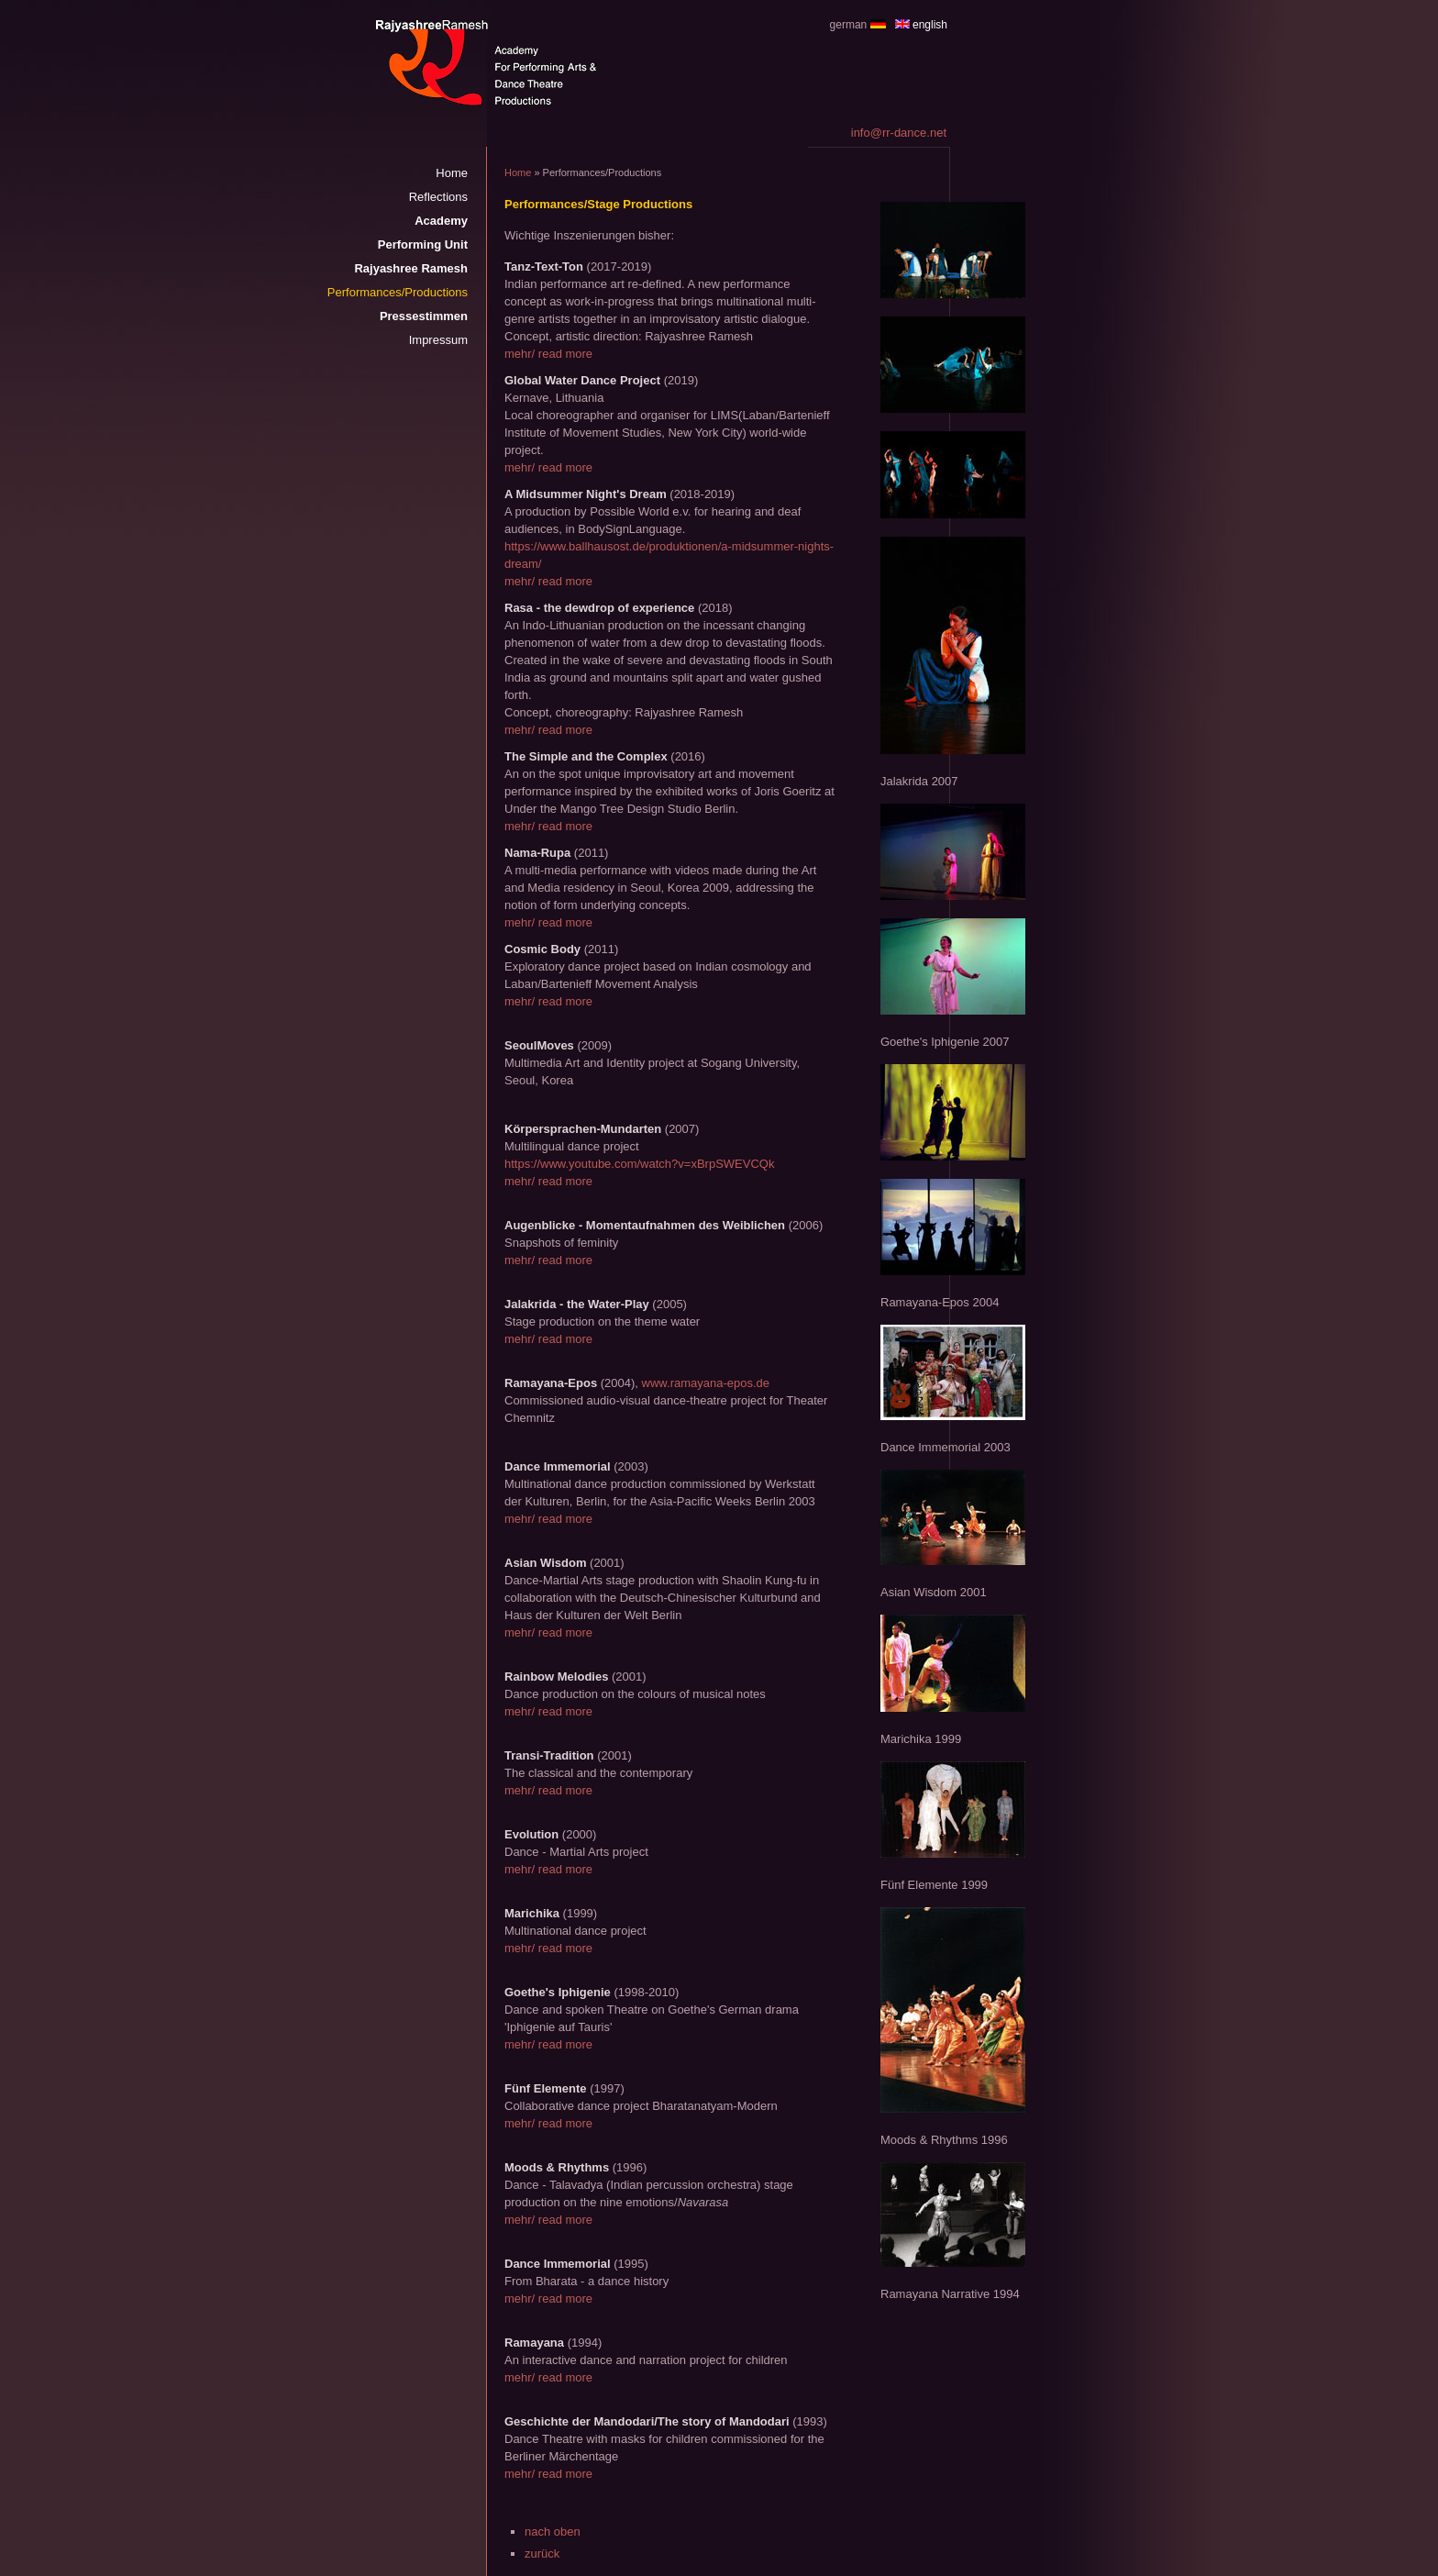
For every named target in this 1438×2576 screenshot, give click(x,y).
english (930, 24)
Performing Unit (423, 244)
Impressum (438, 340)
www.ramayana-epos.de (705, 1383)
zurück (542, 2553)
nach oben (553, 2531)
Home (452, 173)
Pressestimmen (424, 316)
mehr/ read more (548, 354)
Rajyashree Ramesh (411, 268)
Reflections (438, 197)
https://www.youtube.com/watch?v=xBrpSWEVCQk (639, 1164)
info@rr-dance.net (898, 132)
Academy (441, 221)
